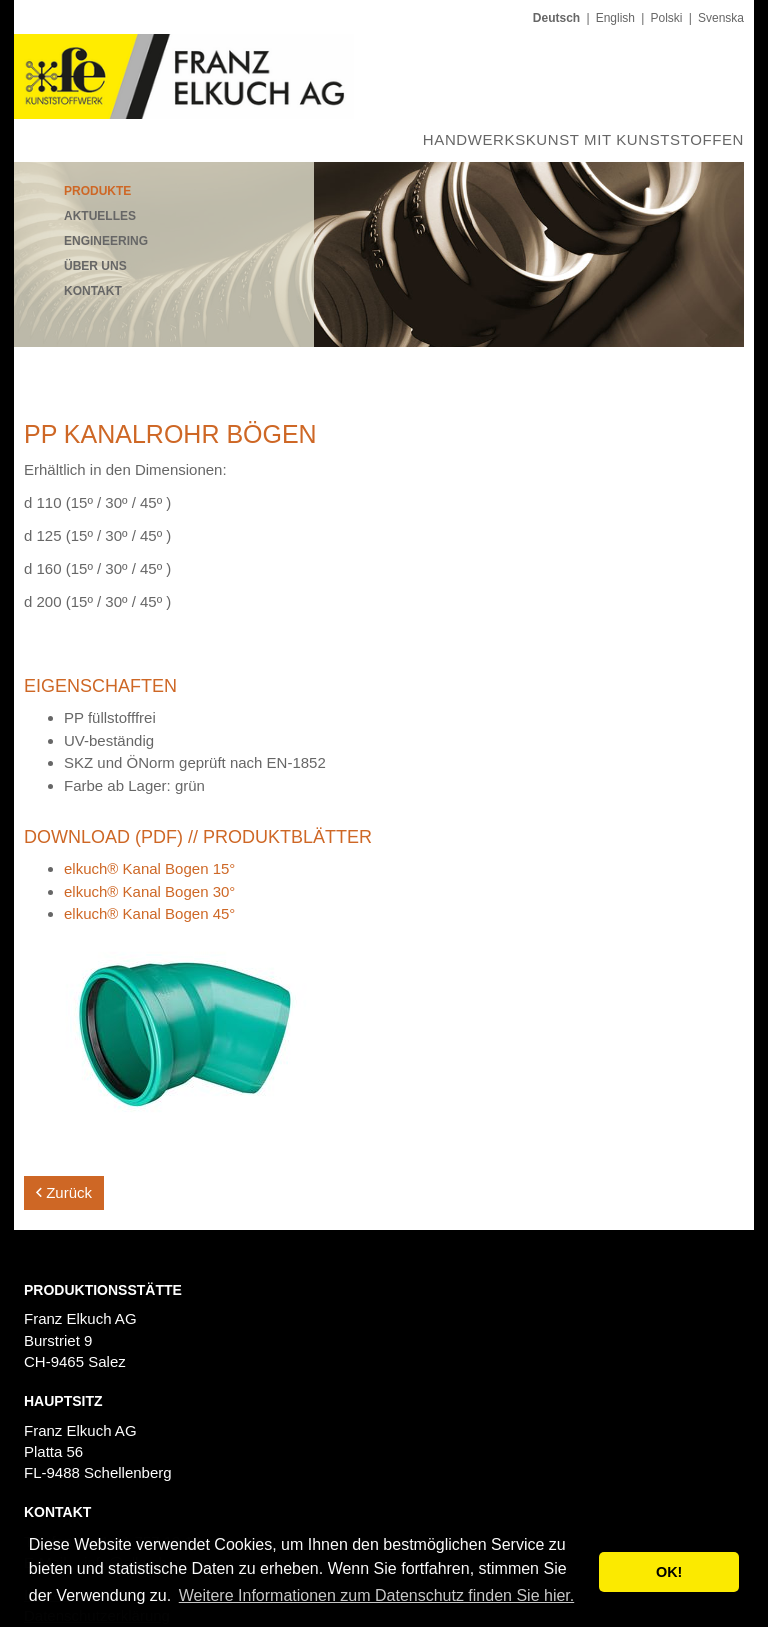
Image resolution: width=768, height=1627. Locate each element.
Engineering (106, 241)
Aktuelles (100, 216)
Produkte (97, 191)
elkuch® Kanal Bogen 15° (149, 868)
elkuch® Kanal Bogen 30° (149, 891)
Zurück (64, 1192)
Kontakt (93, 291)
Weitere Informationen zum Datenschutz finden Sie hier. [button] (376, 1595)
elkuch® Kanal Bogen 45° (149, 913)
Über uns (95, 266)
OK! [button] (669, 1572)
